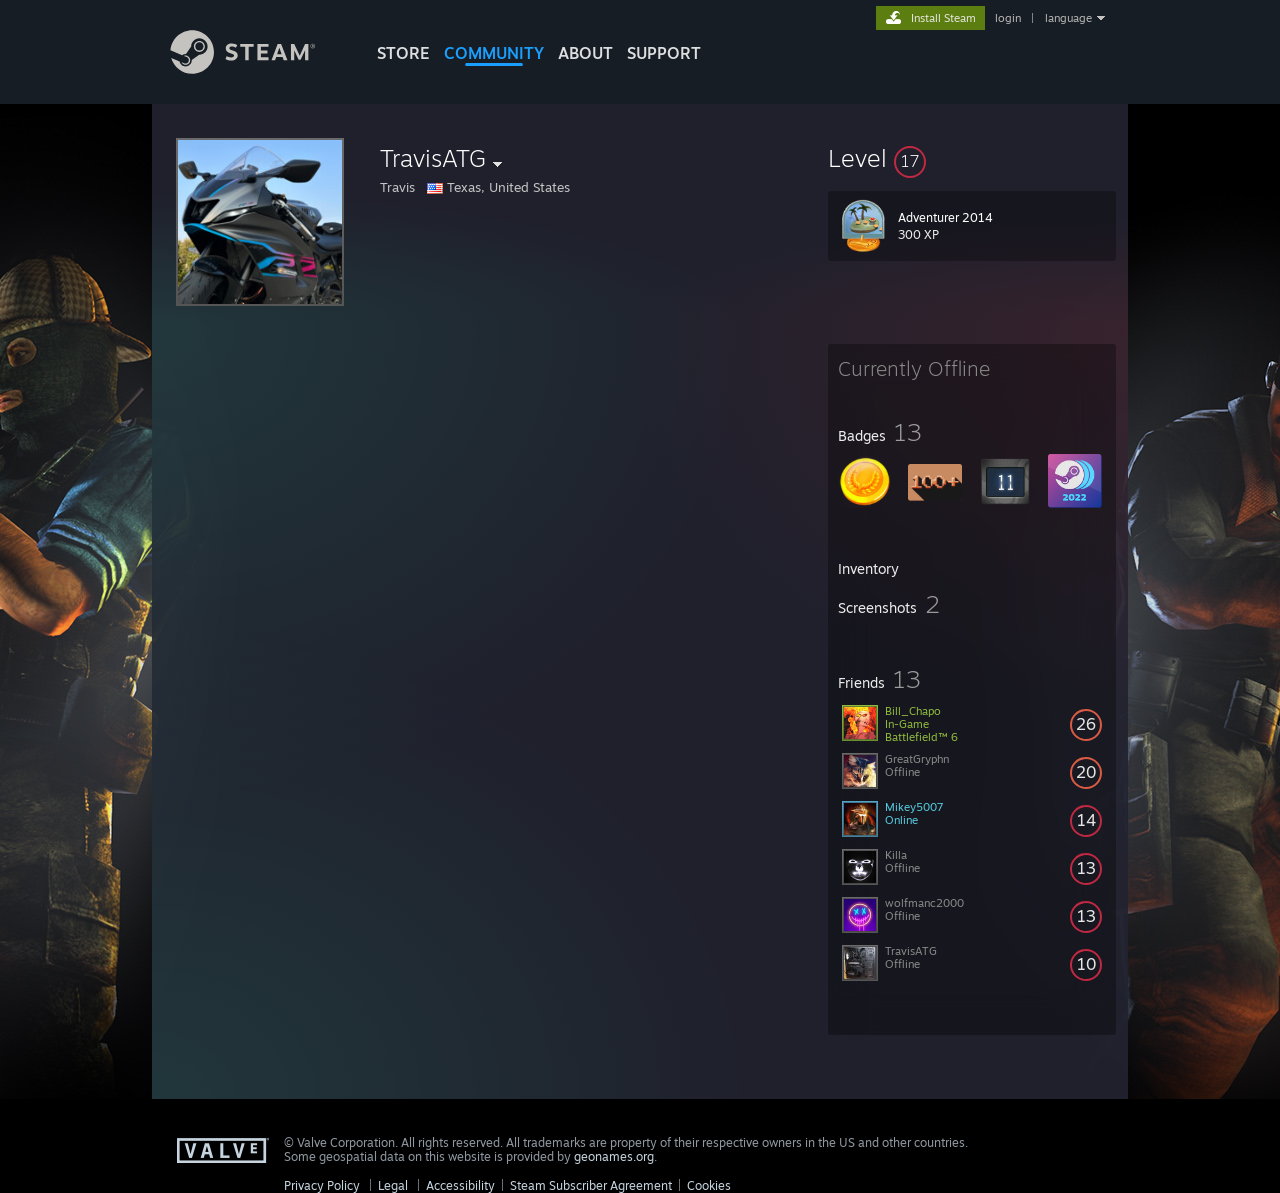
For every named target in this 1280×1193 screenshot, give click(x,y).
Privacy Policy (322, 1185)
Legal (393, 1185)
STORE (403, 53)
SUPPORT (664, 53)
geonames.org (614, 1156)
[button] (972, 158)
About (585, 53)
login (1008, 18)
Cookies (709, 1185)
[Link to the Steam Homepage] (258, 68)
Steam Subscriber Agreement (591, 1185)
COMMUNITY (494, 53)
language (1068, 18)
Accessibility (460, 1185)
